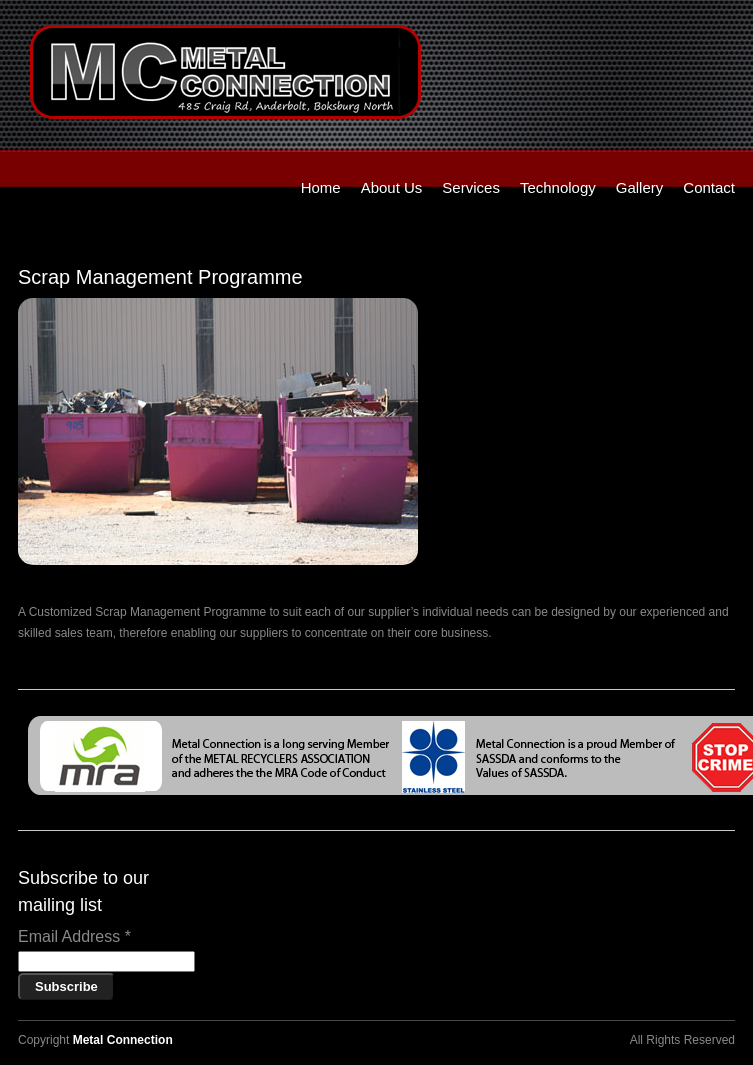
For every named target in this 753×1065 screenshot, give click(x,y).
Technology (558, 187)
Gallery (640, 187)
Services (471, 187)
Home (321, 187)
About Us (392, 187)
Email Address (74, 936)
